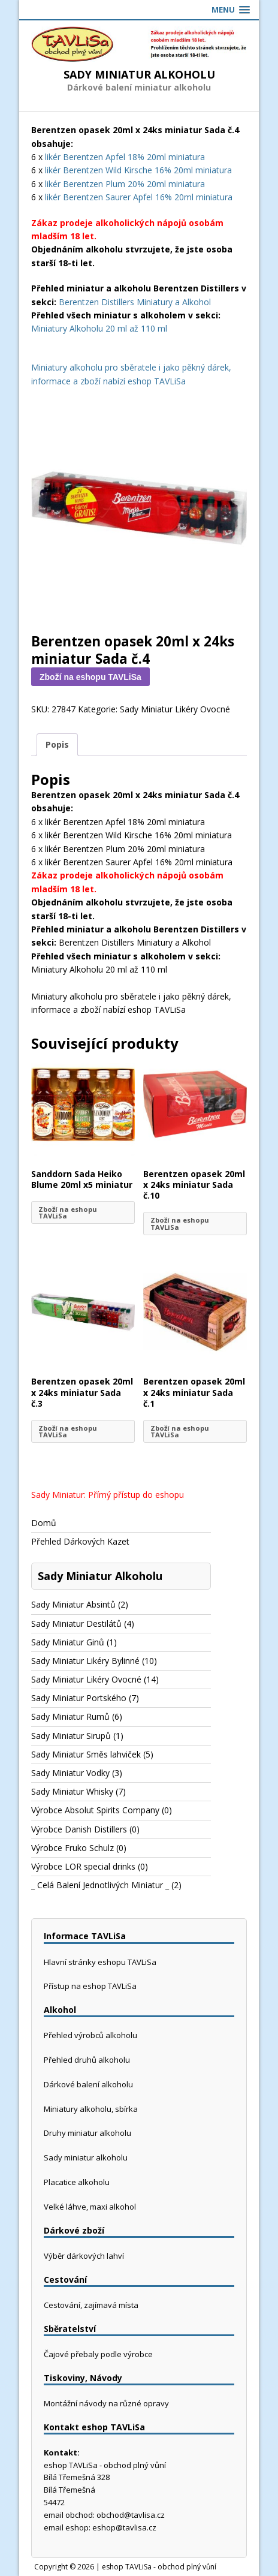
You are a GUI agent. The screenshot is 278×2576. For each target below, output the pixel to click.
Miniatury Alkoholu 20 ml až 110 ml (99, 328)
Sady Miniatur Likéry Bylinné (85, 1660)
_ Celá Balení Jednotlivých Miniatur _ (100, 1885)
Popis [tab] (57, 744)
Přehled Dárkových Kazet (80, 1541)
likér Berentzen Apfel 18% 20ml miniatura (125, 156)
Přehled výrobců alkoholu (90, 2035)
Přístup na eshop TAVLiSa (90, 1986)
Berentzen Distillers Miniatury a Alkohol (135, 302)
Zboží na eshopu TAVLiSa (90, 677)
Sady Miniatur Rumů (70, 1716)
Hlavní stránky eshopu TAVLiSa (100, 1962)
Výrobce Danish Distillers (79, 1829)
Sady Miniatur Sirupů (71, 1735)
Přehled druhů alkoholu (87, 2059)
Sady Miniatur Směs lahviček (86, 1754)
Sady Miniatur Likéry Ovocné (175, 709)
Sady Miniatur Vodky (70, 1772)
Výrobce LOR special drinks (83, 1866)
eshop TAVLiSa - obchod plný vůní (159, 2567)
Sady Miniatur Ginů (67, 1642)
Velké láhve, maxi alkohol (90, 2206)
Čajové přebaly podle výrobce (98, 2354)
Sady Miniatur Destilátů (76, 1623)
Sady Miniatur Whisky (72, 1791)
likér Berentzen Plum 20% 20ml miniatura (125, 183)
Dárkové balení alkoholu (88, 2084)
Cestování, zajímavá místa (91, 2305)
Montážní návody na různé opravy (106, 2403)
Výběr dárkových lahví (84, 2255)
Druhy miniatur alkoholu (87, 2132)
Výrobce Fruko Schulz (72, 1847)
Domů (43, 1522)
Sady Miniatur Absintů (73, 1604)
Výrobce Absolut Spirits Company (95, 1810)
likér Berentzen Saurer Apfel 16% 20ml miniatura (138, 197)
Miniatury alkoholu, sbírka (91, 2108)
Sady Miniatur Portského (78, 1698)
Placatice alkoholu (77, 2182)
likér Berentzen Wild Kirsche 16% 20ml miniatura (138, 170)
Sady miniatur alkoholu (86, 2157)
